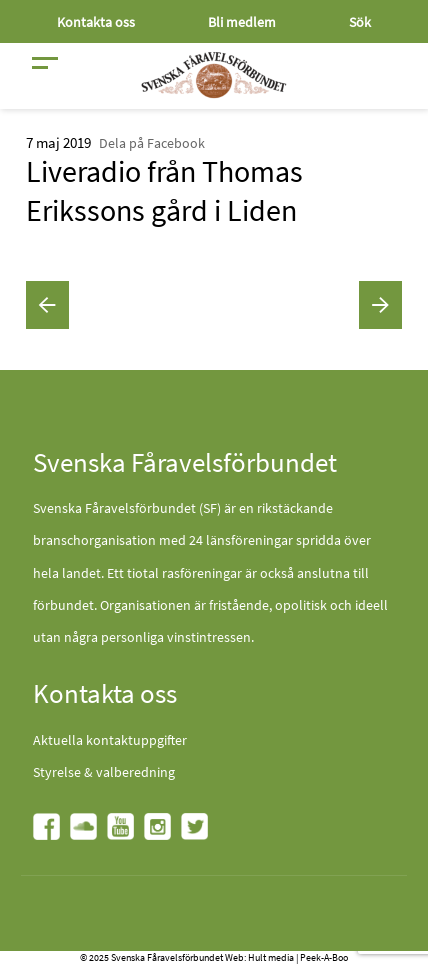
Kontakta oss (96, 22)
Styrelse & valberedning (104, 772)
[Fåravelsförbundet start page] (214, 75)
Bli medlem (242, 22)
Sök (360, 22)
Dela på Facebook (152, 143)
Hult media (271, 957)
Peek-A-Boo (324, 957)
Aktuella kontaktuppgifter (110, 740)
